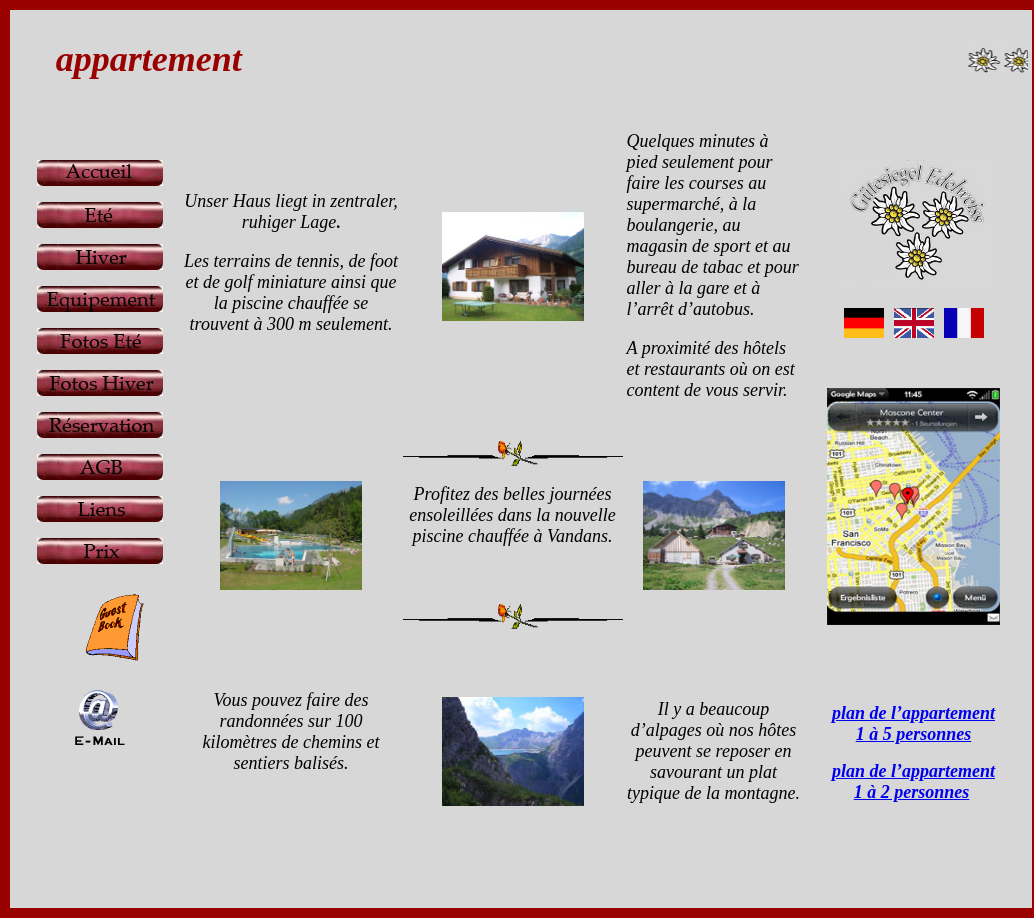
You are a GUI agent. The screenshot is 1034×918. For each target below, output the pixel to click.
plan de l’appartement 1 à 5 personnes (913, 723)
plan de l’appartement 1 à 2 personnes (913, 781)
